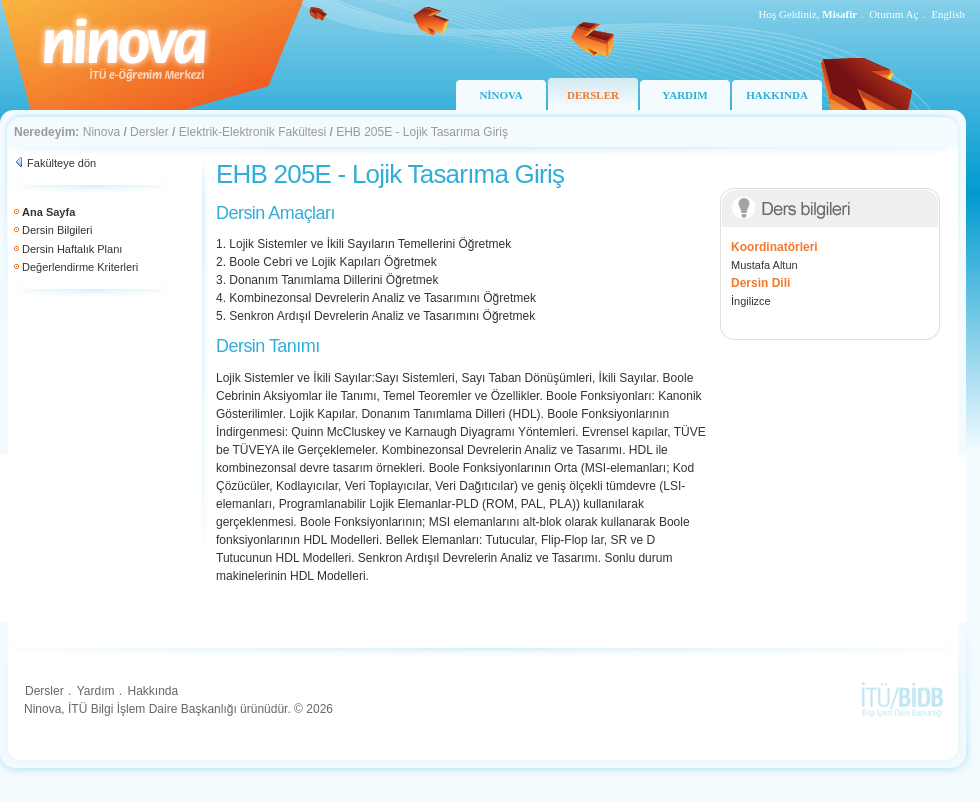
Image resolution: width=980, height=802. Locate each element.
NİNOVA (500, 95)
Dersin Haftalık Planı (72, 249)
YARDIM (684, 95)
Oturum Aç (893, 14)
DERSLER (593, 95)
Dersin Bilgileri (57, 230)
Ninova (101, 132)
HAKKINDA (777, 95)
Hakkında (152, 691)
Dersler (149, 132)
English (948, 14)
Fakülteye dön (61, 163)
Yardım (96, 691)
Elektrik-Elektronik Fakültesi (252, 132)
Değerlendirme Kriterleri (80, 267)
